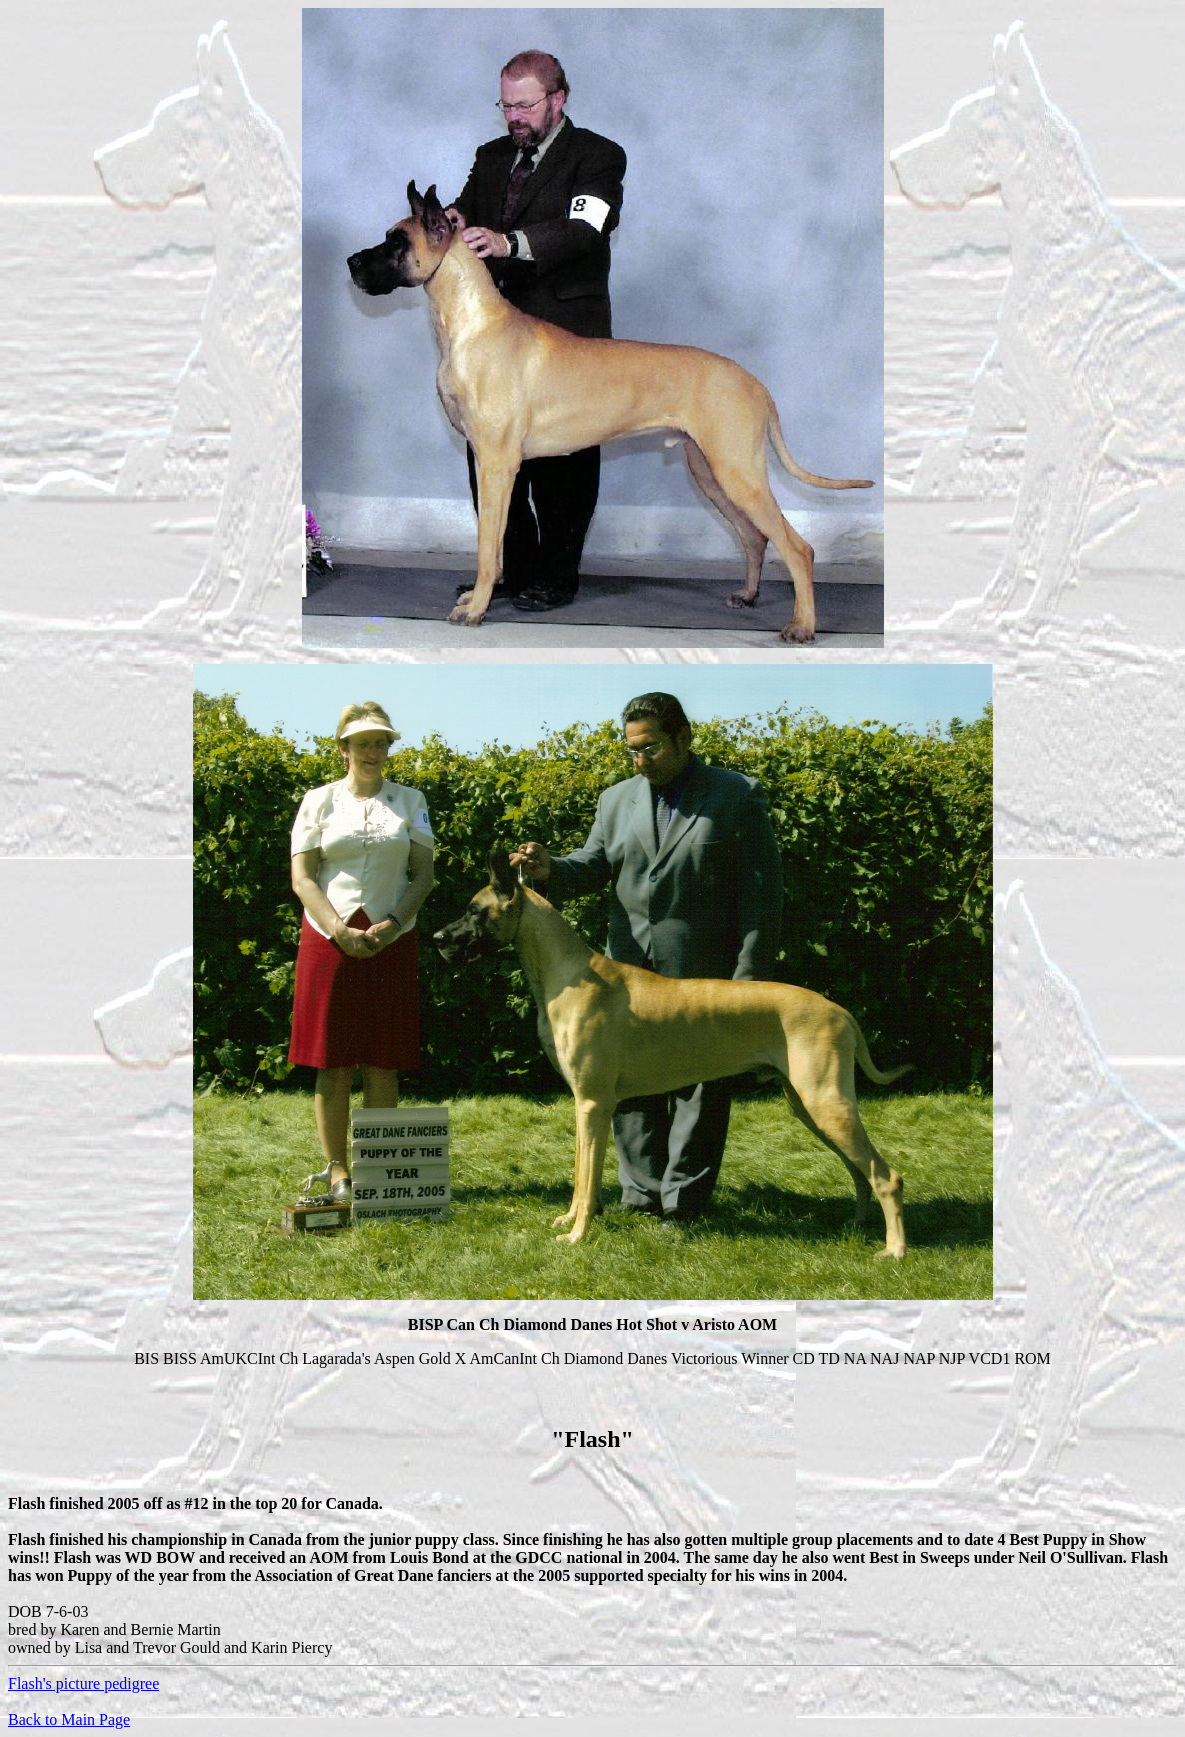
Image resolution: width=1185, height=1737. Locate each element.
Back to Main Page (69, 1719)
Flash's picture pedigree (83, 1683)
